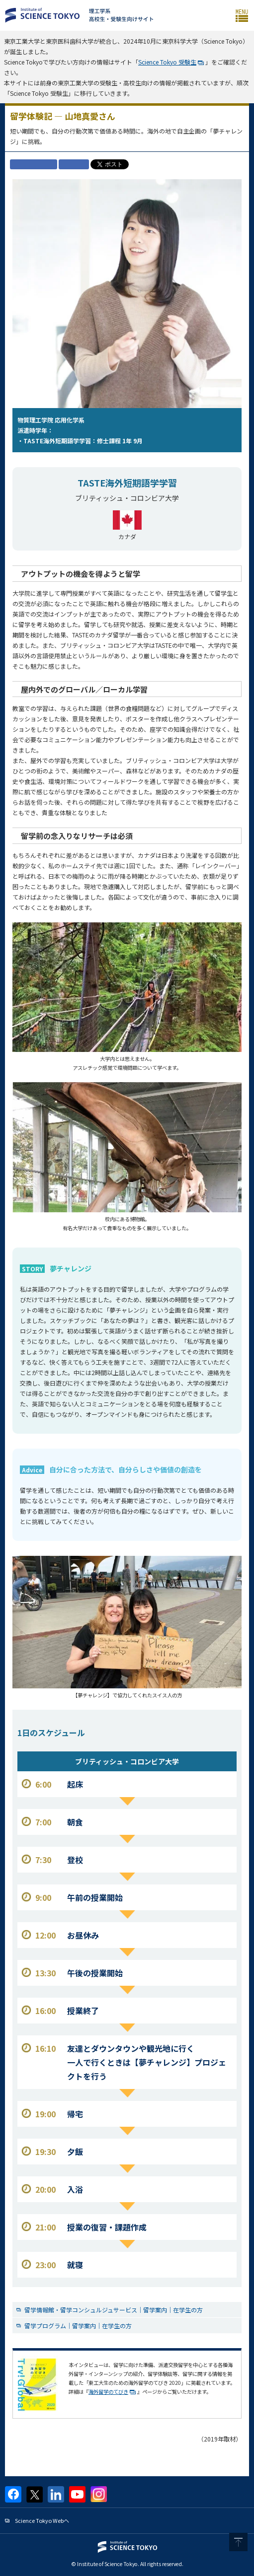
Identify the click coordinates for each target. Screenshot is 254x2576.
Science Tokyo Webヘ (42, 2520)
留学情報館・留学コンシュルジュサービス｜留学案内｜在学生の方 (113, 2309)
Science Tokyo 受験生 (167, 62)
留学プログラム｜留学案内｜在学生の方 (78, 2325)
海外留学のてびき (108, 2391)
